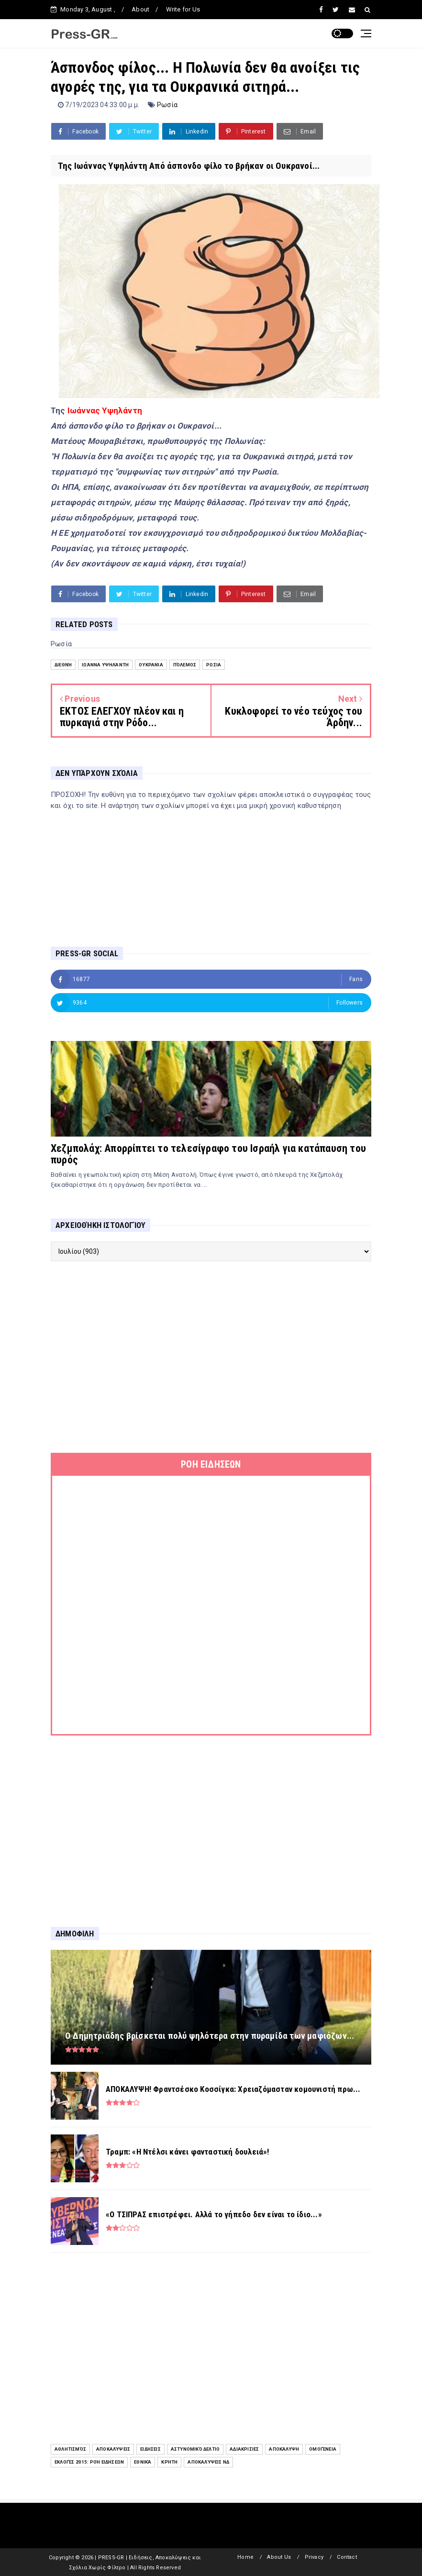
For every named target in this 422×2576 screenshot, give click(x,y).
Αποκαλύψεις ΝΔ (208, 2462)
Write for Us (183, 9)
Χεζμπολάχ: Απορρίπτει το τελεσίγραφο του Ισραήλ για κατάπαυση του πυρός (208, 1154)
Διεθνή (63, 664)
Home (245, 2557)
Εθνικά (142, 2462)
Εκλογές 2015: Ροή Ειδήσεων (89, 2462)
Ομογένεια (322, 2449)
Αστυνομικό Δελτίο (195, 2449)
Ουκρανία (151, 664)
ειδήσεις (150, 2449)
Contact (346, 2557)
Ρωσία (167, 105)
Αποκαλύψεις (113, 2449)
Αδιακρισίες (244, 2449)
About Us (279, 2557)
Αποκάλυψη (284, 2449)
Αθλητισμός (70, 2449)
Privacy (314, 2557)
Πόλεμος (184, 664)
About (140, 9)
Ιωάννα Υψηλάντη (105, 664)
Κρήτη (169, 2462)
